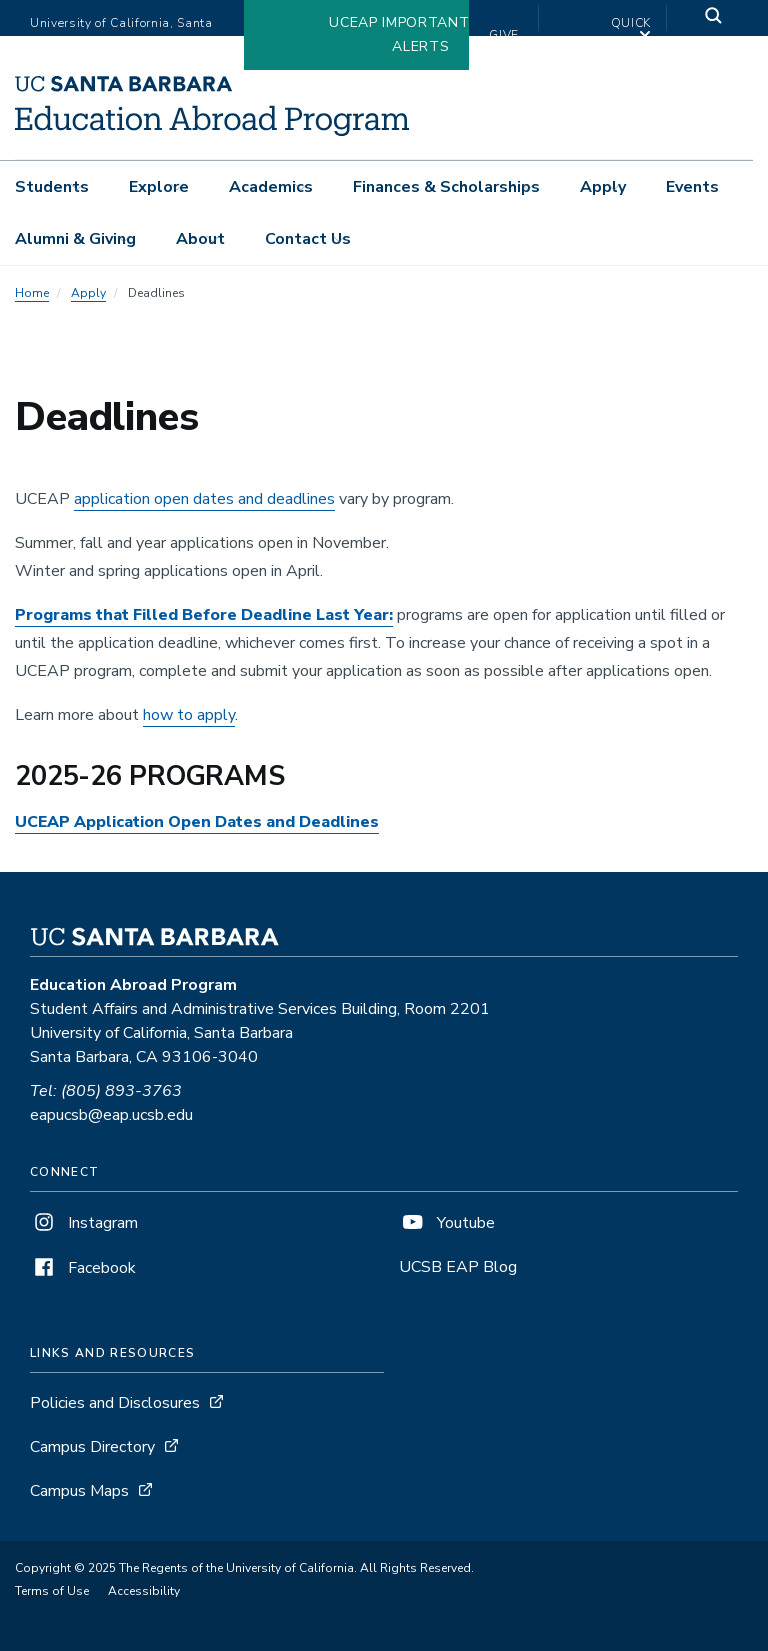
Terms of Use (52, 1591)
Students (52, 187)
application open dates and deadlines (204, 499)
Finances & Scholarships (446, 187)
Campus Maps (79, 1491)
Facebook (83, 1268)
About (200, 239)
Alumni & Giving (75, 239)
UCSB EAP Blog (458, 1267)
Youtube (447, 1223)
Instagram (84, 1223)
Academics (271, 187)
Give (504, 35)
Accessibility (144, 1591)
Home (32, 293)
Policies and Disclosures (115, 1403)
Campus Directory (92, 1447)
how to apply (189, 715)
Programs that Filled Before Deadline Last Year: (204, 615)
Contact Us (308, 239)
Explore (159, 187)
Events (692, 187)
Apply (603, 187)
